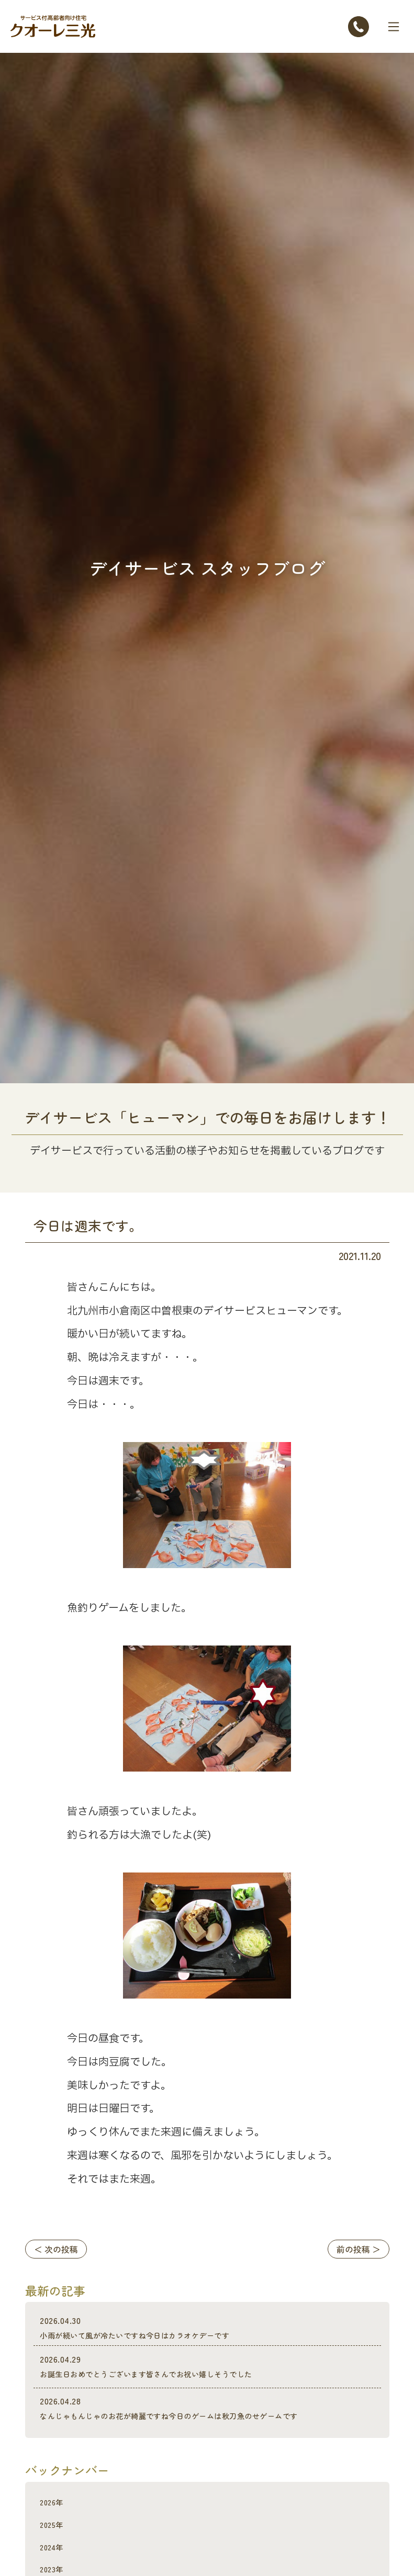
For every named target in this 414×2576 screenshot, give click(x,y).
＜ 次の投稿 (56, 2249)
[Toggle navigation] (393, 26)
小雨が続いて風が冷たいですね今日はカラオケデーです (207, 2328)
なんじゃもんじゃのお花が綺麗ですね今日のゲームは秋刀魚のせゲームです (207, 2416)
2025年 (55, 2539)
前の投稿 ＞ (359, 2249)
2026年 (55, 2516)
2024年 (56, 2561)
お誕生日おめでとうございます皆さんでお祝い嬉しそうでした (207, 2366)
